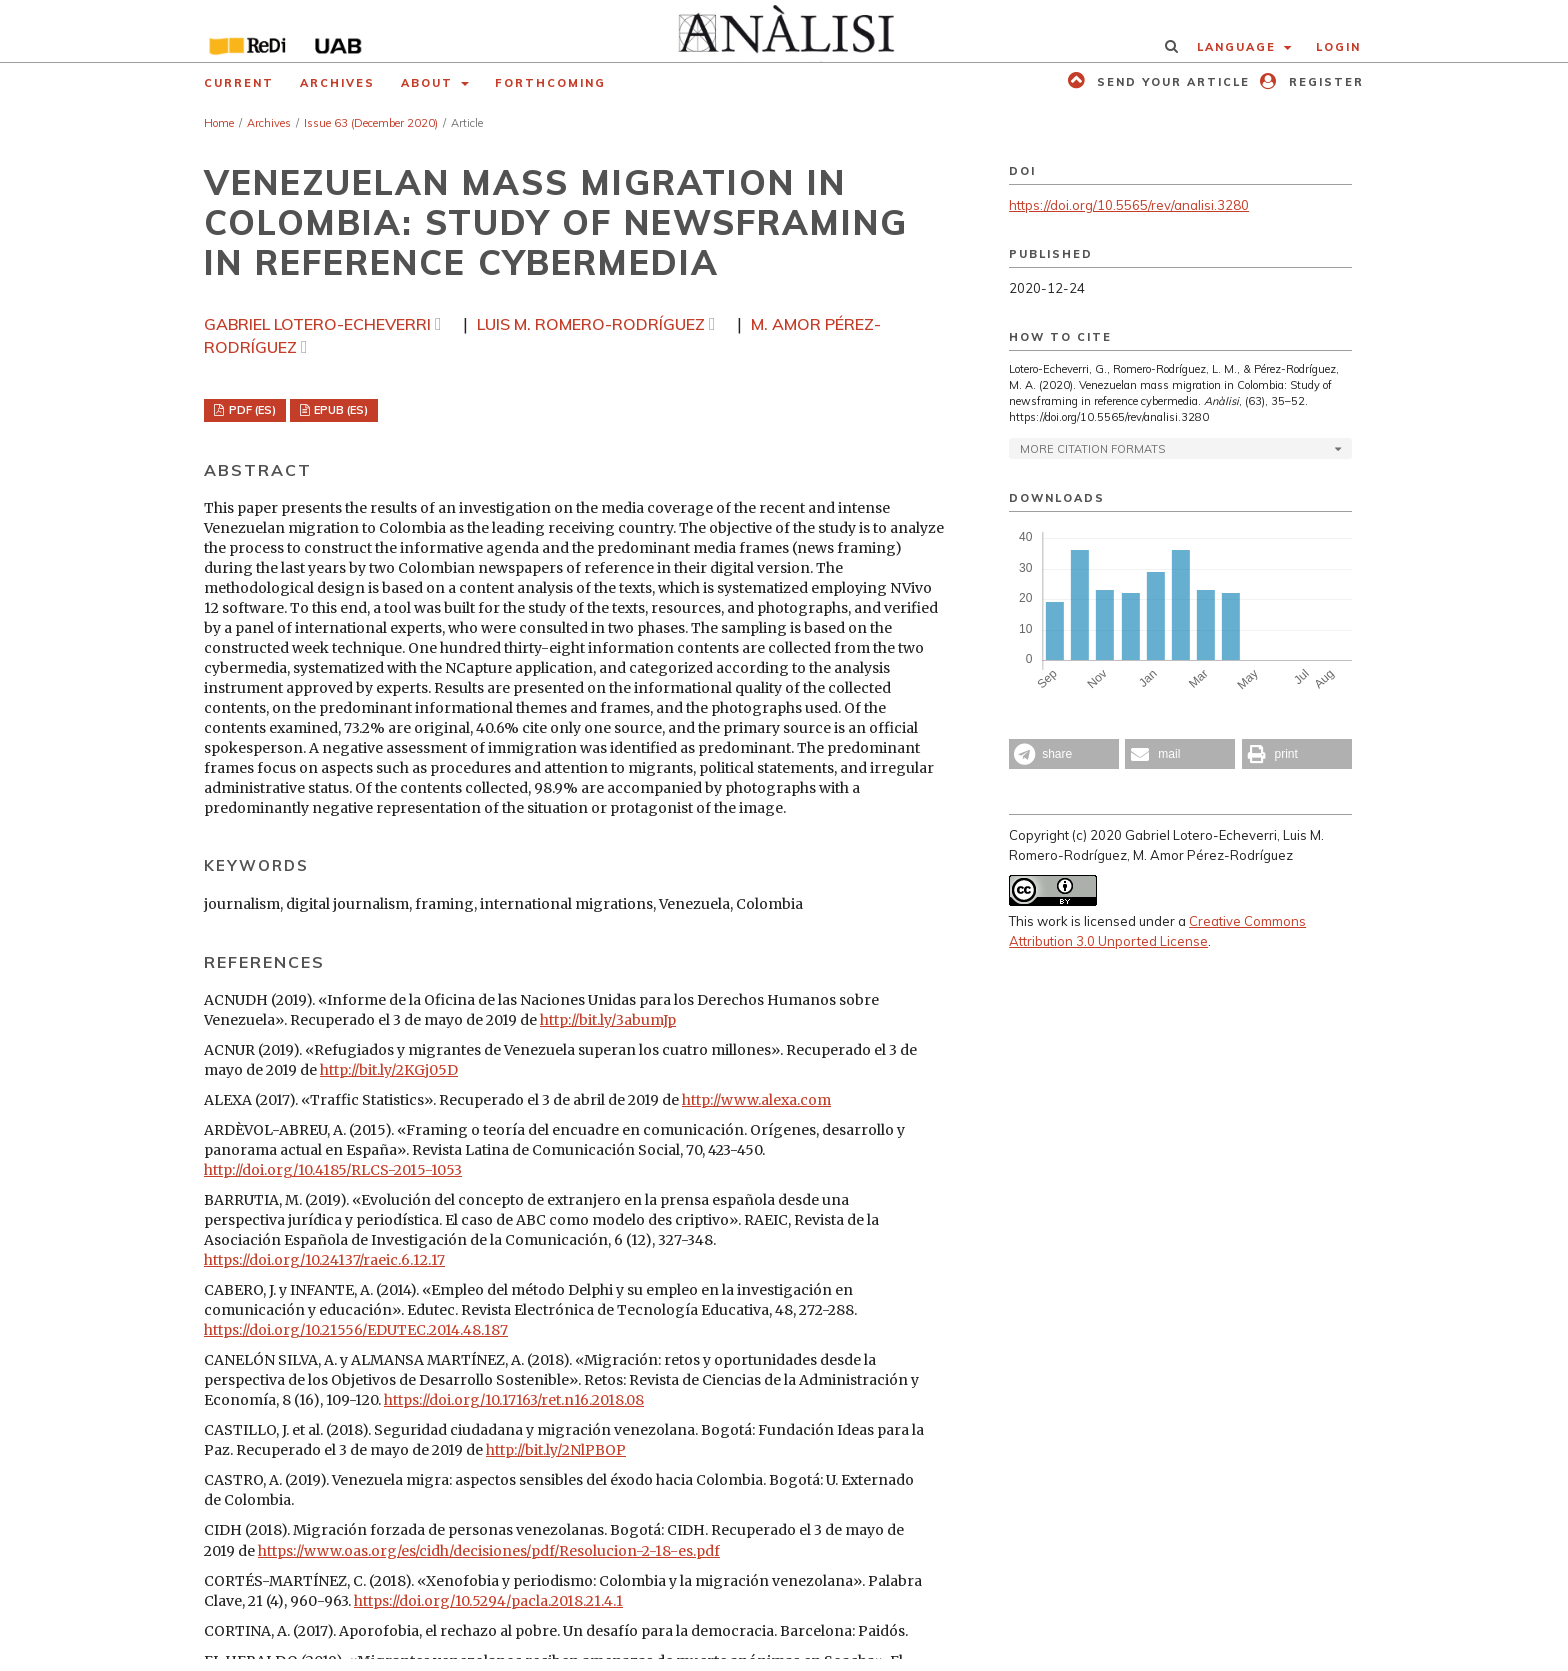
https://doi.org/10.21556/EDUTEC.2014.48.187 (356, 1330)
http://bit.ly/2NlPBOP (556, 1450)
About (429, 83)
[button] (1064, 754)
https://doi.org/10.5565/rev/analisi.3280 (1129, 205)
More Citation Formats (1092, 449)
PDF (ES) (251, 410)
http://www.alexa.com (756, 1100)
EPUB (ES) (339, 410)
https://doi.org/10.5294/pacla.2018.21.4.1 (488, 1601)
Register (1324, 82)
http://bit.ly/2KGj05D (389, 1070)
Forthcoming (550, 83)
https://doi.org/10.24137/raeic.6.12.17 (324, 1260)
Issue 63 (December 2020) (371, 123)
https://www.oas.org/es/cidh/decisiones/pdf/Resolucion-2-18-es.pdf (489, 1551)
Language (1239, 47)
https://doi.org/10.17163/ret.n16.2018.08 (514, 1400)
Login (1338, 47)
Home (219, 123)
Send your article (1171, 82)
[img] (784, 31)
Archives (337, 83)
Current (239, 83)
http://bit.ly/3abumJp (608, 1020)
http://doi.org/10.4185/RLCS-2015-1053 (333, 1170)
